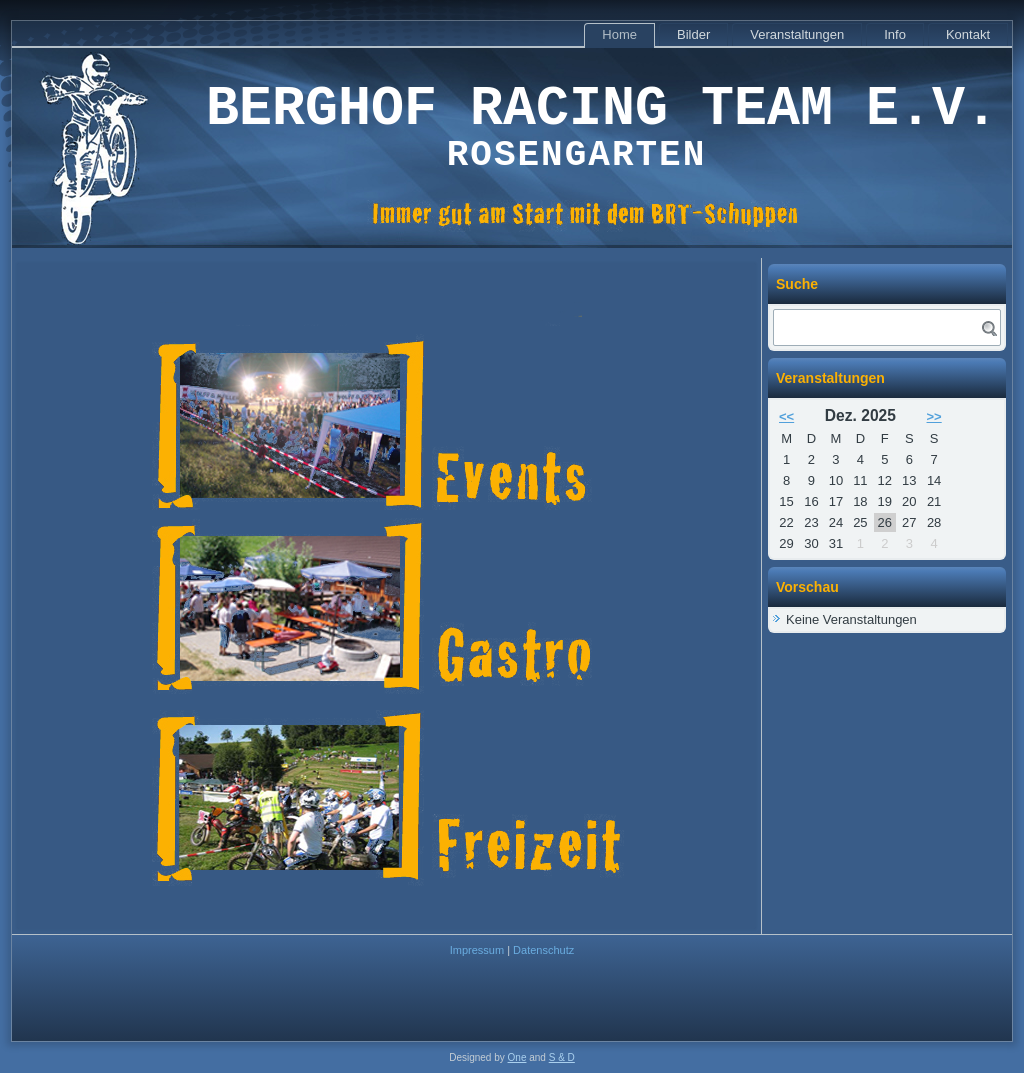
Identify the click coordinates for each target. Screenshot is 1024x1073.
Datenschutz (543, 950)
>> (934, 416)
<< (786, 416)
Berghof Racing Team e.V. (602, 109)
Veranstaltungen (797, 34)
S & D (562, 1057)
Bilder (693, 34)
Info (895, 34)
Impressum (477, 950)
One (517, 1057)
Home (619, 34)
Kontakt (968, 34)
